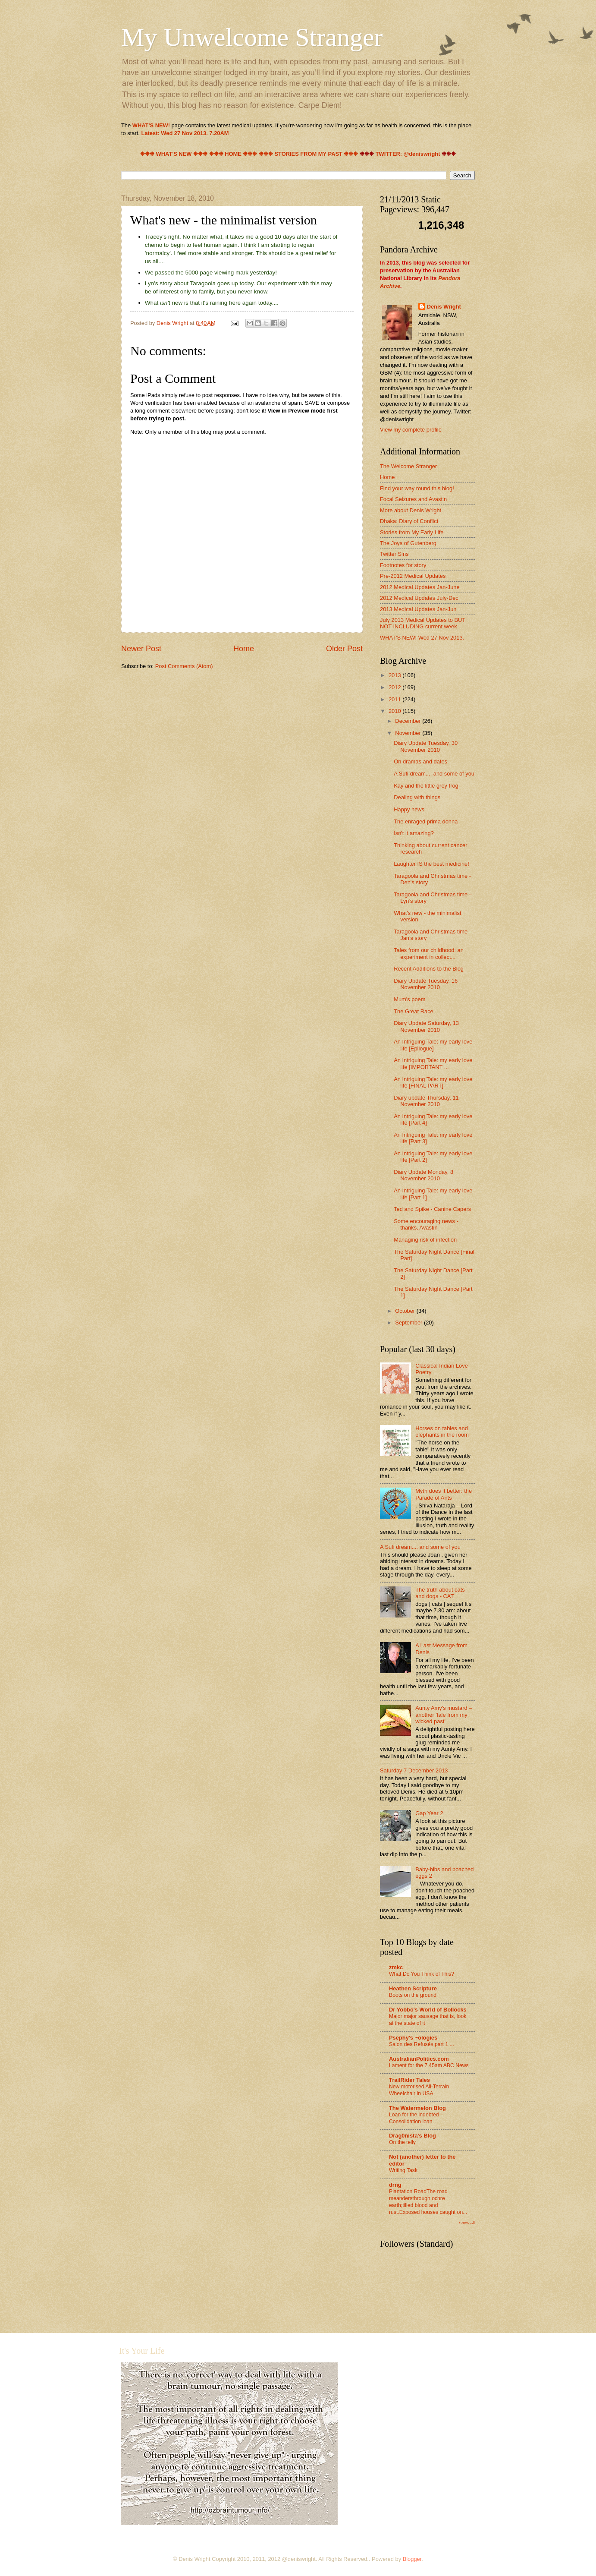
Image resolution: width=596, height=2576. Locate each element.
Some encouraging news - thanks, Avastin (426, 1224)
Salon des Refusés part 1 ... (421, 2044)
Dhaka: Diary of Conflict (409, 521)
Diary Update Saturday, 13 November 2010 (426, 1026)
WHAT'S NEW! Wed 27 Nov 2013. (422, 637)
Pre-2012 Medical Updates (412, 576)
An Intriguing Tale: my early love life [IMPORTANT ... (433, 1063)
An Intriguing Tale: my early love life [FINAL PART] (433, 1082)
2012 (395, 687)
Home (243, 648)
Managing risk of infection (425, 1239)
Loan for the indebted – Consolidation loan (416, 2118)
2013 (395, 675)
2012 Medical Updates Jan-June (420, 587)
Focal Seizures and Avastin (413, 499)
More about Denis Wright (410, 510)
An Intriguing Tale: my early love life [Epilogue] (433, 1044)
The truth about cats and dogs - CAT (440, 1592)
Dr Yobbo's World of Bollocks (428, 2009)
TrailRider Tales (409, 2080)
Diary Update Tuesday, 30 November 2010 (426, 746)
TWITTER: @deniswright (408, 154)
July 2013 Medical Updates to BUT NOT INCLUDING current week (422, 623)
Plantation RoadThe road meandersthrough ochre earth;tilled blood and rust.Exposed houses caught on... (428, 2201)
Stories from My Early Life (411, 532)
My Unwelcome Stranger (252, 37)
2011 (395, 699)
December (408, 721)
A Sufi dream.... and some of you (434, 773)
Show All (467, 2222)
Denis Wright (444, 306)
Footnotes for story (403, 565)
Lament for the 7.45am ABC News (429, 2065)
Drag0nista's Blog (412, 2135)
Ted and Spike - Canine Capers (432, 1209)
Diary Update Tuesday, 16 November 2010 (426, 983)
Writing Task (403, 2170)
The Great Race (413, 1011)
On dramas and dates (420, 761)
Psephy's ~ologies (413, 2037)
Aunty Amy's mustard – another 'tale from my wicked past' (443, 1715)
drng (395, 2185)
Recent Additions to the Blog (429, 968)
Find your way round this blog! (417, 488)
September (409, 1322)
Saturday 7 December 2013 (414, 1770)
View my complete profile (411, 429)
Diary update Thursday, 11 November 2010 (426, 1100)
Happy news (409, 809)
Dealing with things (417, 797)
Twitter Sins (394, 554)
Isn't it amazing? (414, 833)
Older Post (344, 648)
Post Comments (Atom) (184, 666)
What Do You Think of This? (421, 1974)
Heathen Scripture (413, 1988)
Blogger (412, 2559)
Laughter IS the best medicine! (431, 864)
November (408, 733)
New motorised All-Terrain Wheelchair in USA (419, 2090)
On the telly (402, 2142)
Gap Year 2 (429, 1813)
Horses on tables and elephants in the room (442, 1431)
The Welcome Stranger (408, 466)
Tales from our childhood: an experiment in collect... (429, 953)
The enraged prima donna (426, 821)
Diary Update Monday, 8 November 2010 (423, 1175)
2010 (395, 711)
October (405, 1311)
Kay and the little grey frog (426, 785)
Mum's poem (409, 999)
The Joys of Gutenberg (408, 543)
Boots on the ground (412, 1995)
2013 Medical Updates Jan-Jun (418, 609)
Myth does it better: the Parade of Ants (443, 1494)
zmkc (396, 1967)
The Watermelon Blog (417, 2108)
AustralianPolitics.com (419, 2059)
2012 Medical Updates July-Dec (419, 598)
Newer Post (141, 648)
